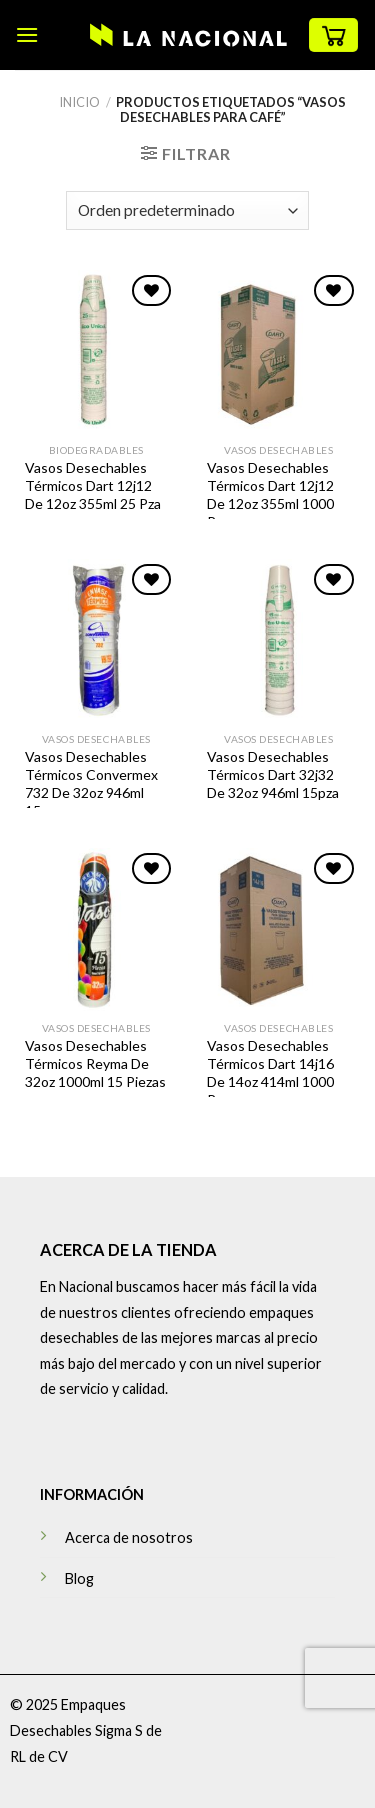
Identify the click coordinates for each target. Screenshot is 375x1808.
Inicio (79, 102)
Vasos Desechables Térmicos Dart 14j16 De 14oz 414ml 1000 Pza (270, 1073)
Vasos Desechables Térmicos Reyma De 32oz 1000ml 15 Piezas (95, 1063)
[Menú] (27, 34)
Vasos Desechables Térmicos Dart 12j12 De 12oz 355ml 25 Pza (93, 485)
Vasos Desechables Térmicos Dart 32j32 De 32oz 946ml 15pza (273, 774)
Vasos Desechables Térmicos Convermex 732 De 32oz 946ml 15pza (91, 784)
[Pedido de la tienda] (187, 210)
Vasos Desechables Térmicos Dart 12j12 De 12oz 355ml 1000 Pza (270, 495)
